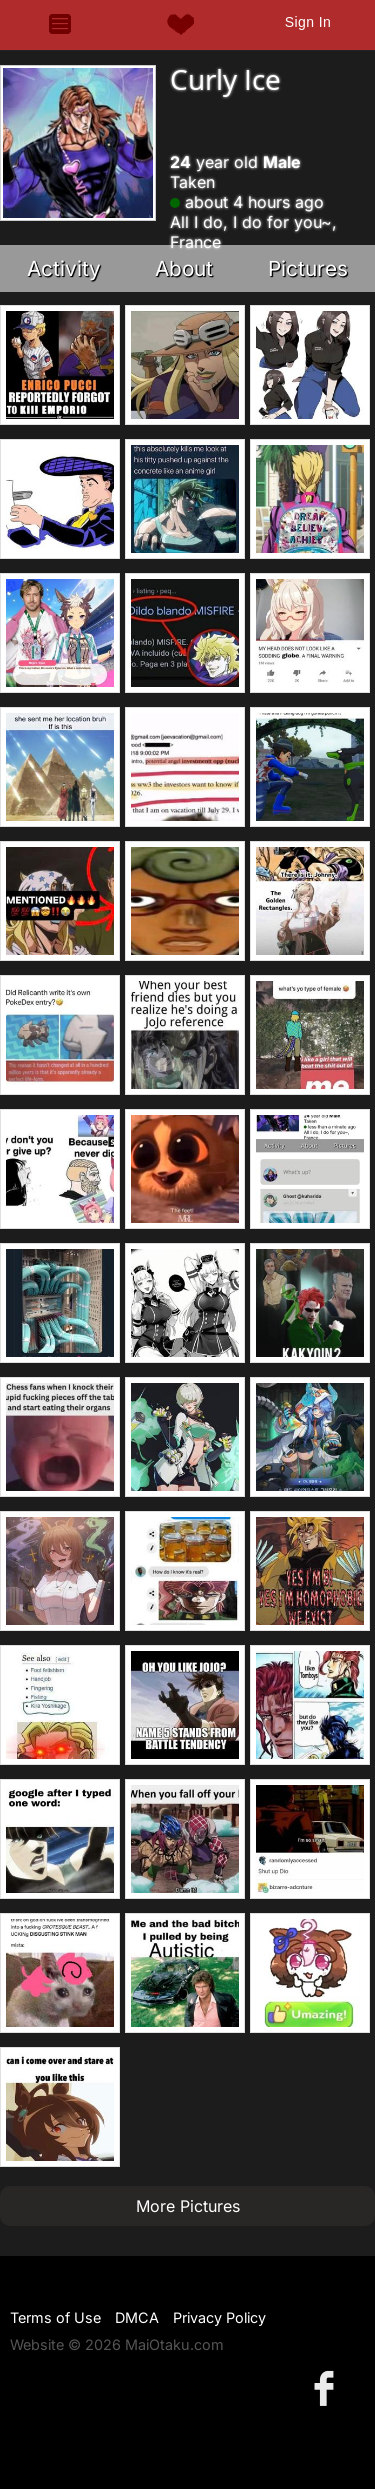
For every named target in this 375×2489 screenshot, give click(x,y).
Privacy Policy (219, 2317)
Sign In (308, 22)
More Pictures (188, 2206)
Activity (64, 268)
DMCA (137, 2317)
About (184, 268)
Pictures (308, 268)
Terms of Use (55, 2317)
